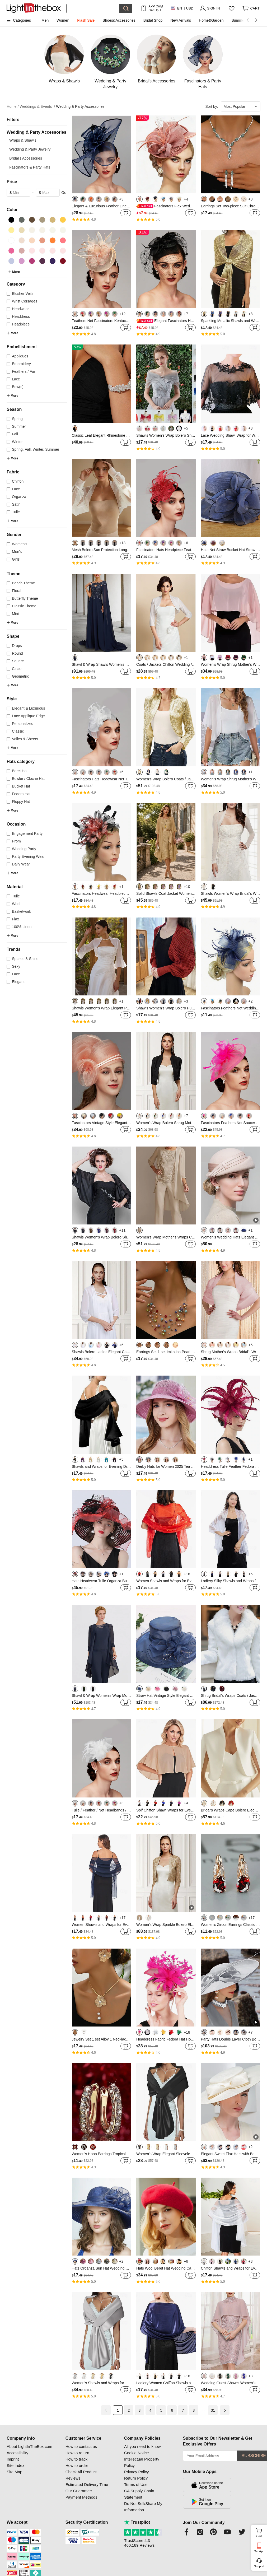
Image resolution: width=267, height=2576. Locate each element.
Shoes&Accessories (118, 20)
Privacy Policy (136, 2472)
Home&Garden (211, 20)
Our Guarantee (78, 2491)
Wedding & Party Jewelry (29, 149)
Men (45, 20)
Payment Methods (81, 2497)
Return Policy (136, 2478)
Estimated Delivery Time (86, 2484)
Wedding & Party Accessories (80, 106)
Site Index (15, 2465)
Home (12, 106)
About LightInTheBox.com (29, 2446)
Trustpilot (137, 2522)
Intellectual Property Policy (141, 2462)
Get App (259, 2551)
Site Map (14, 2472)
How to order (76, 2465)
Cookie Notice (136, 2453)
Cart (261, 2532)
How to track (76, 2459)
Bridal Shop (152, 20)
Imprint (13, 2459)
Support (259, 2566)
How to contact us (81, 2446)
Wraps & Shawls (22, 140)
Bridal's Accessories (25, 158)
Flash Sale (86, 20)
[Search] (93, 8)
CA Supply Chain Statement (139, 2494)
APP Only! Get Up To (155, 8)
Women (63, 20)
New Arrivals (180, 20)
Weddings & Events (37, 106)
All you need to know (142, 2446)
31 (213, 2410)
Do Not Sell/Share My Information (143, 2506)
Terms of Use (135, 2484)
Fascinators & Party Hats (29, 167)
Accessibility (17, 2453)
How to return (77, 2453)
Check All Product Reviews (81, 2475)
